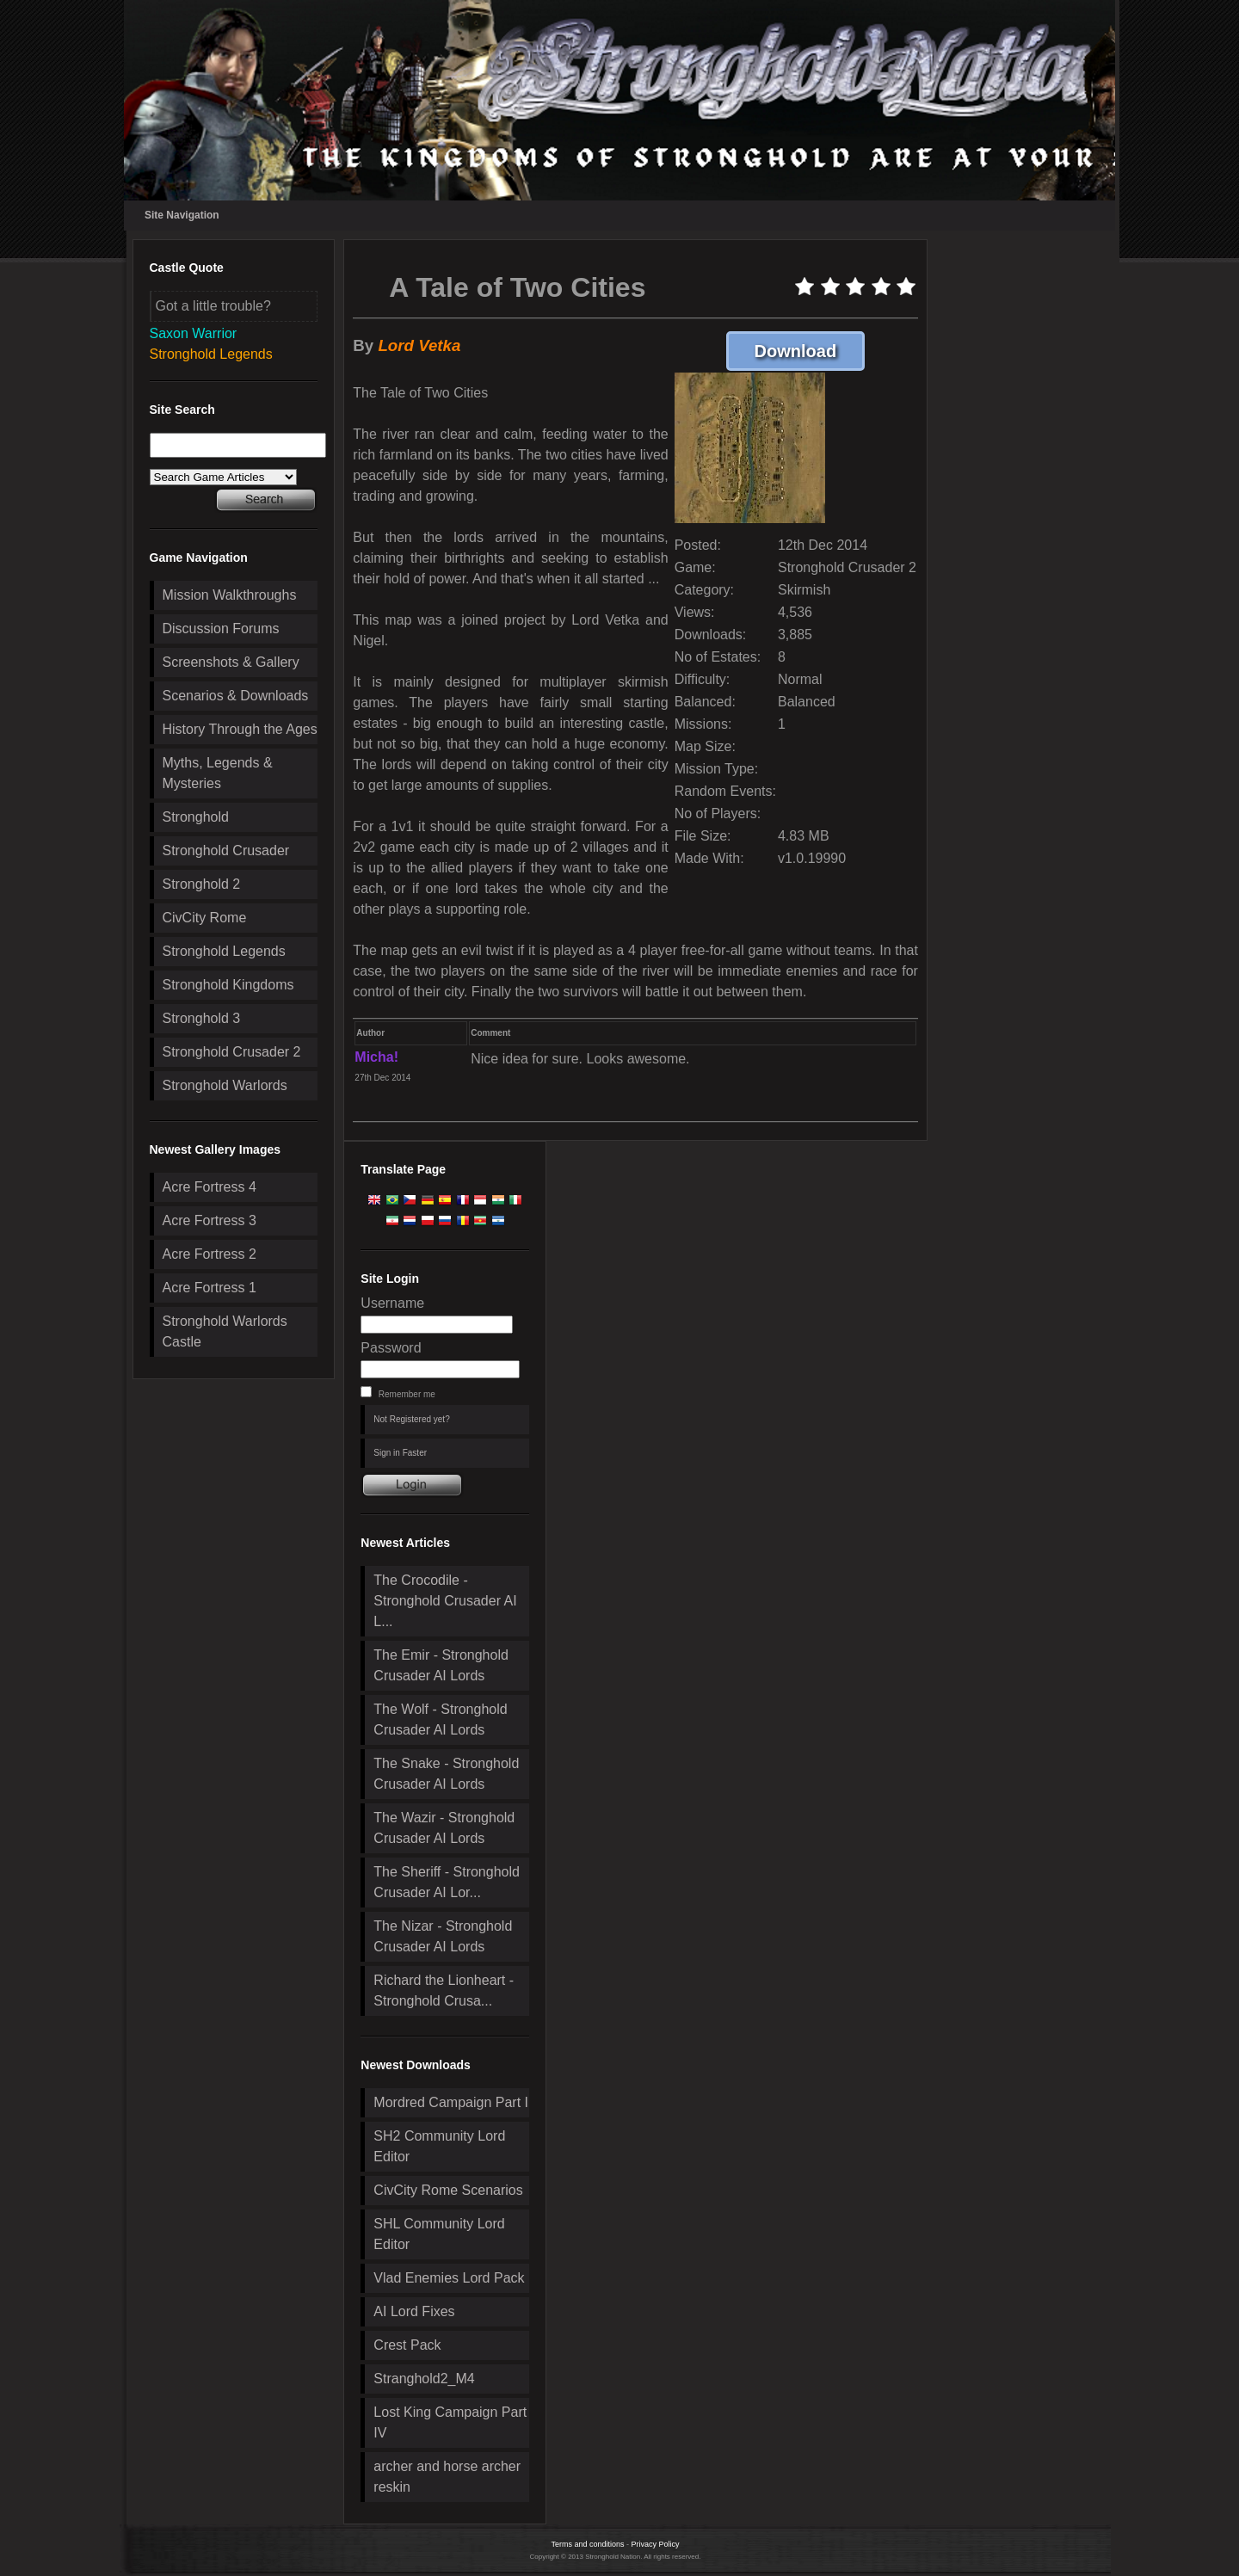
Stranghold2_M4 (423, 2378)
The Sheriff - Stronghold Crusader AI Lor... (446, 1882)
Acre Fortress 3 (209, 1220)
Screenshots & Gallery (231, 662)
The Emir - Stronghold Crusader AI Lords (441, 1665)
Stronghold (196, 817)
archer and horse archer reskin (447, 2476)
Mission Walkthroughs (230, 595)
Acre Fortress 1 (209, 1287)
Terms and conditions (587, 2544)
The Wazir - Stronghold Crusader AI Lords (444, 1828)
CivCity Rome (205, 917)
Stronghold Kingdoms (228, 984)
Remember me (407, 1394)
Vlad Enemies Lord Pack (448, 2278)
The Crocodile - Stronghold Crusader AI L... (444, 1601)
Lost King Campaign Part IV (450, 2422)
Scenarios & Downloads (236, 695)
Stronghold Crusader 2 (232, 1052)
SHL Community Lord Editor (438, 2234)
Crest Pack (407, 2345)
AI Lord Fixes (413, 2311)
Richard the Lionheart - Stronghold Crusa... (443, 1990)
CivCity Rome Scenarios (447, 2190)
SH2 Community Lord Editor (439, 2146)
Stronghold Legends (224, 951)
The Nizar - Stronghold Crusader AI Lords (442, 1936)
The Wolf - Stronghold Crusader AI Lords (440, 1719)
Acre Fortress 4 (209, 1187)
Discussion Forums (221, 628)
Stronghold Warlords (225, 1085)
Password (391, 1347)
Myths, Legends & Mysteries (218, 773)
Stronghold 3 (202, 1018)
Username (392, 1303)
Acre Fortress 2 (209, 1254)
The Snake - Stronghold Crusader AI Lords (446, 1773)
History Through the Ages (240, 729)
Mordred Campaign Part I (450, 2102)
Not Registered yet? (411, 1419)
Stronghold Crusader (226, 850)
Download (810, 350)
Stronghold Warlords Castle (225, 1331)
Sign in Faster (400, 1452)
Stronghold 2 (202, 884)
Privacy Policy (656, 2544)
